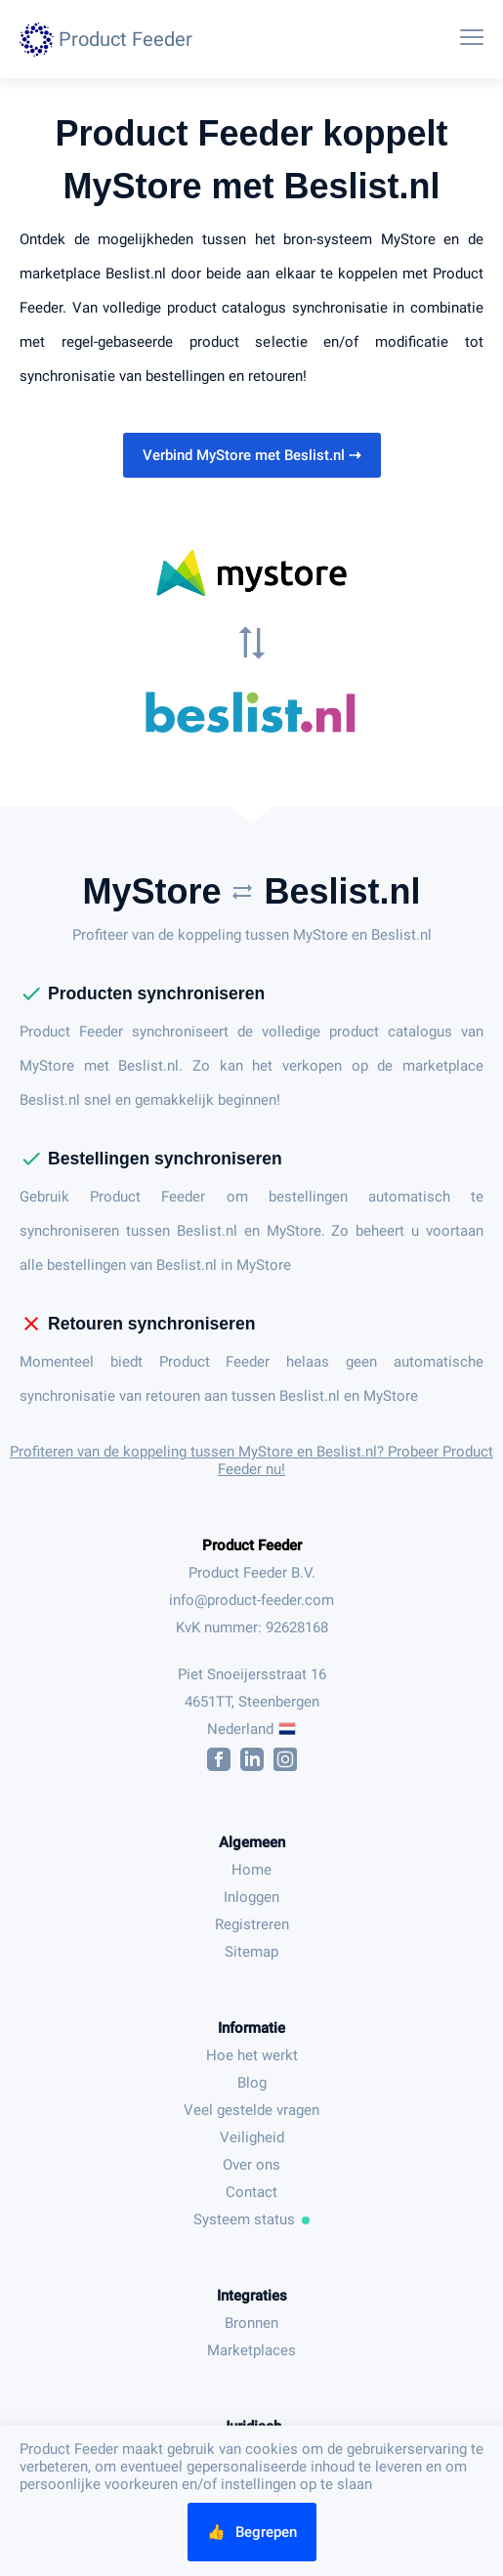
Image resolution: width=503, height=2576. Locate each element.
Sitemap (251, 1952)
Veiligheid (252, 2137)
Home (251, 1870)
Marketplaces (251, 2350)
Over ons (251, 2165)
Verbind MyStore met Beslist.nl (252, 455)
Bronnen (251, 2323)
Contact (251, 2192)
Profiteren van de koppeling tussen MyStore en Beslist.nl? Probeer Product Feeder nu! (251, 1460)
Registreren (252, 1924)
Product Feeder (252, 1545)
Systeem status (252, 2219)
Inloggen (251, 1897)
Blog (252, 2082)
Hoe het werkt (252, 2055)
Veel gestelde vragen (251, 2110)
